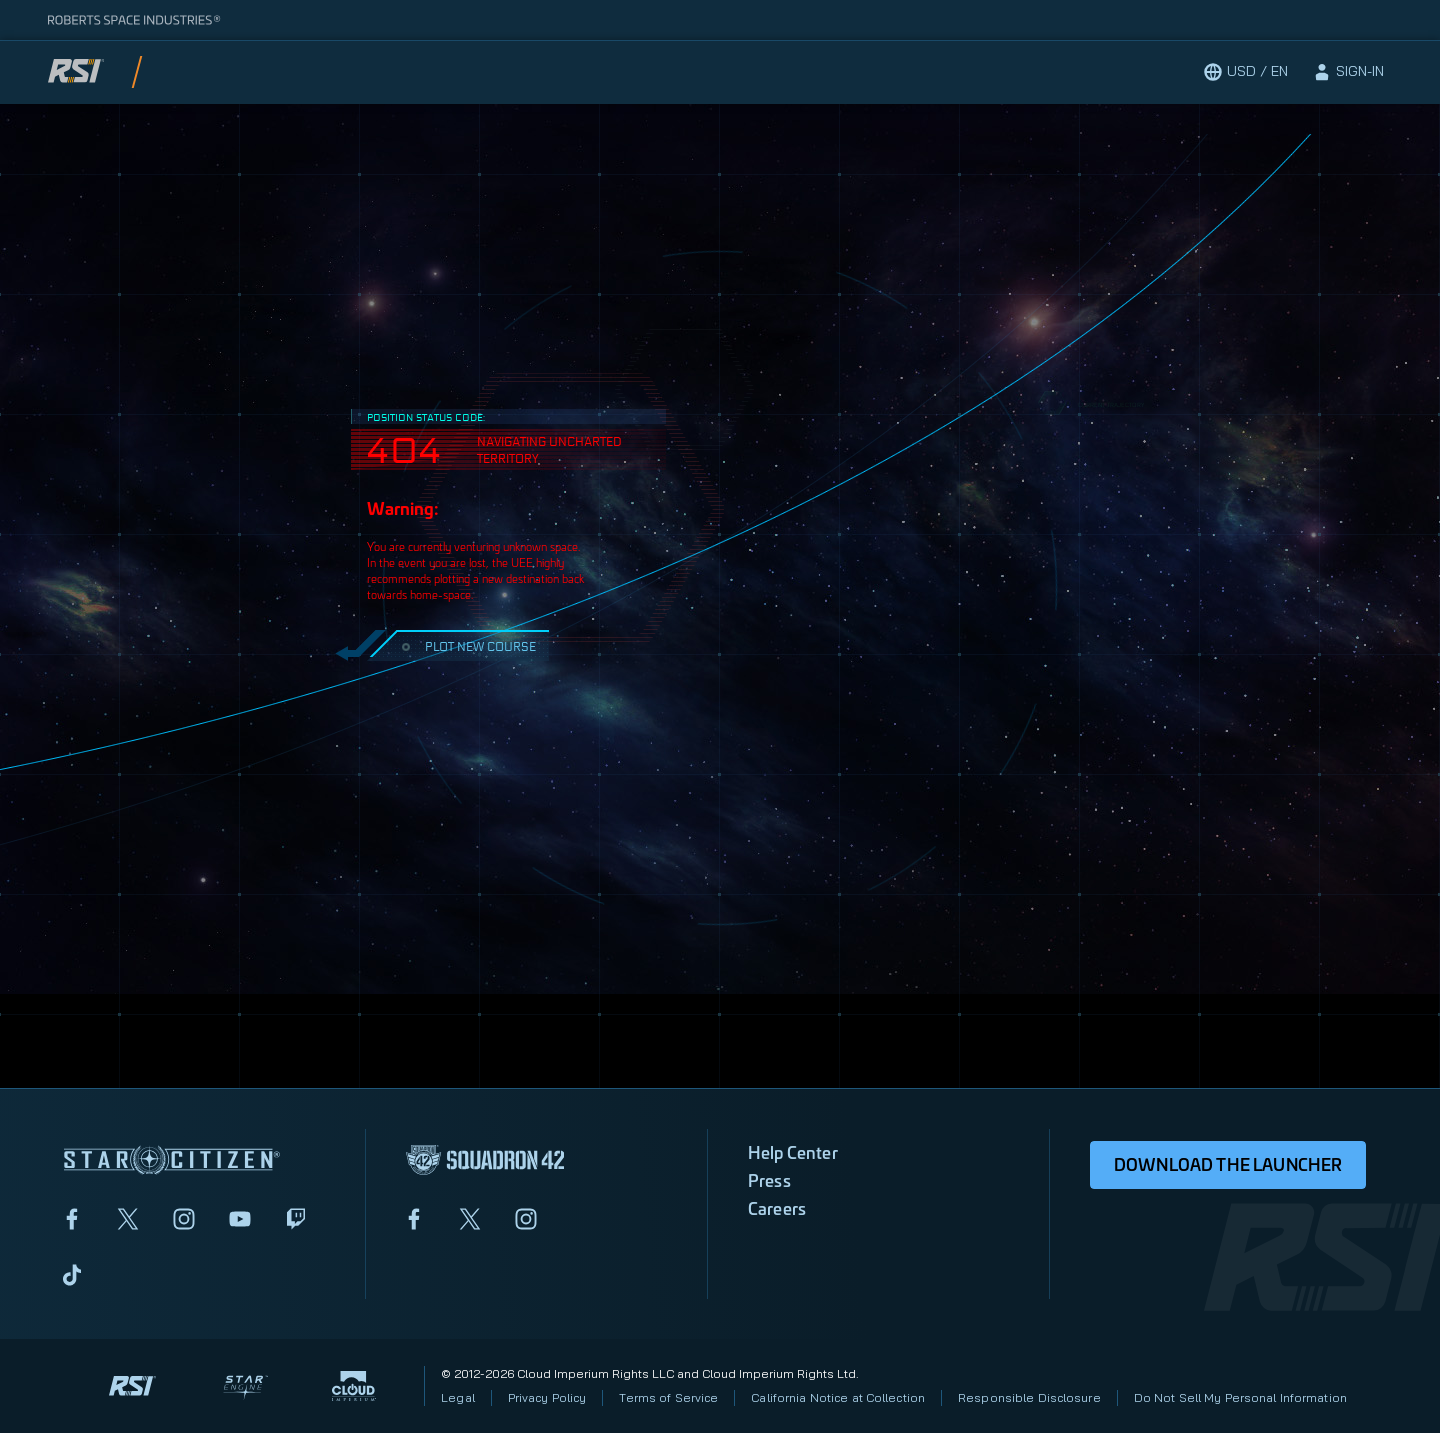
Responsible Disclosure (1029, 1397)
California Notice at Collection (838, 1397)
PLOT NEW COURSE (466, 645)
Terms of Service (668, 1397)
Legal (458, 1397)
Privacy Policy (547, 1397)
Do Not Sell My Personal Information (1240, 1397)
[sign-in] (1348, 72)
